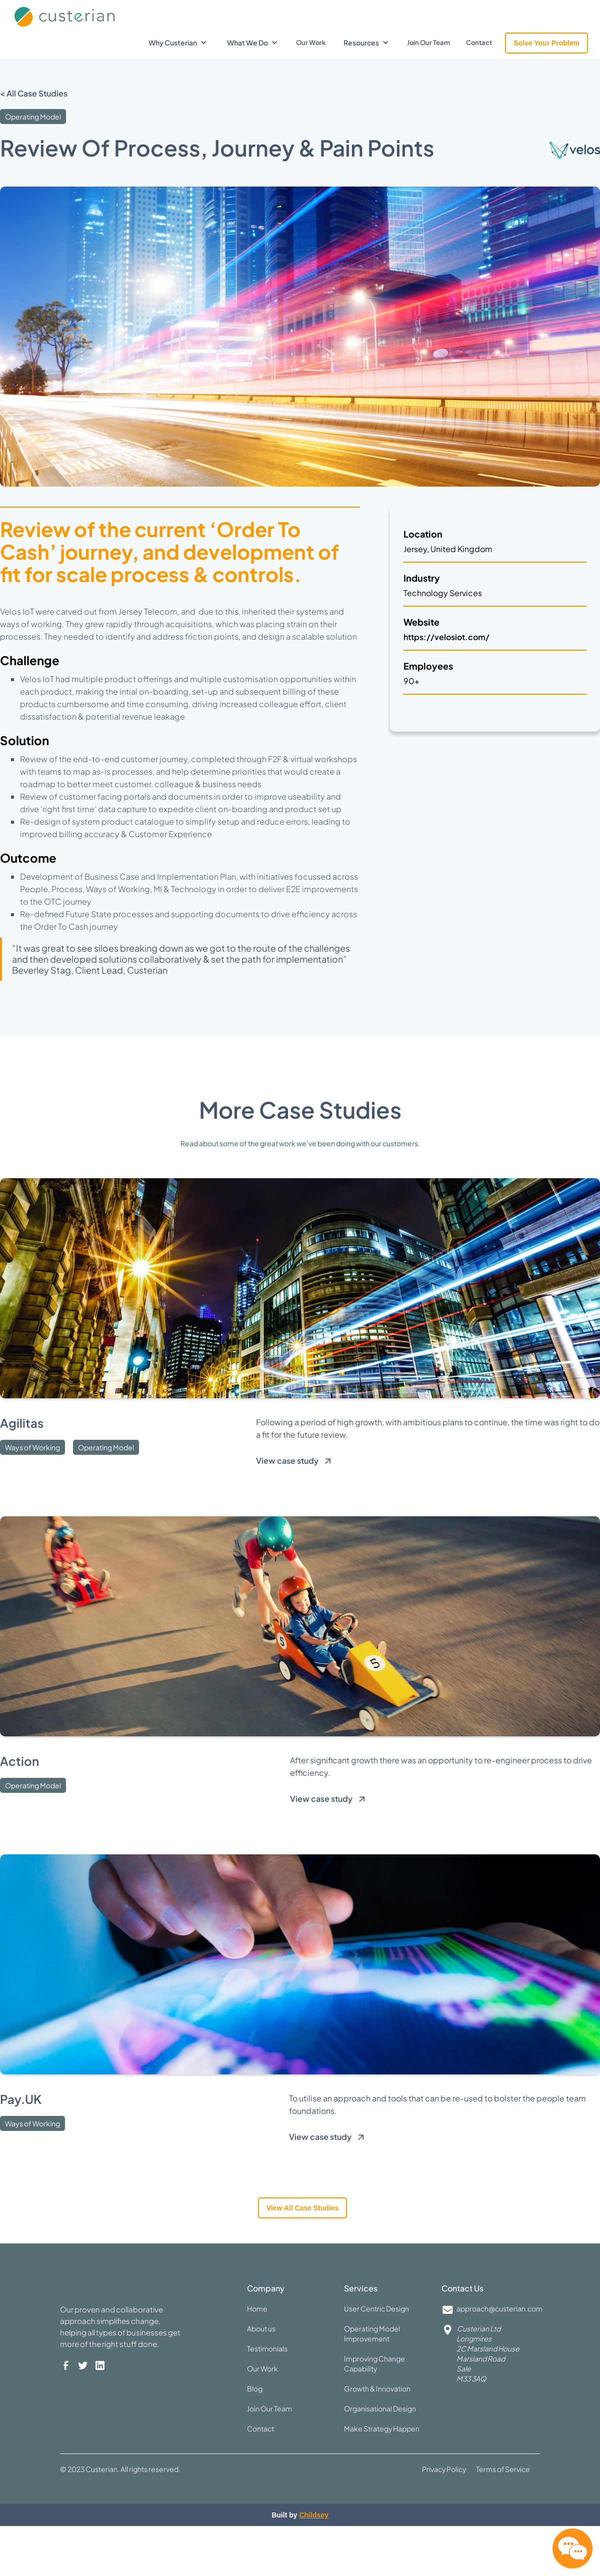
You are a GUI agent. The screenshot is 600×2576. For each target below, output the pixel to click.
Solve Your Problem (547, 43)
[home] (87, 14)
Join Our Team (428, 43)
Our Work (311, 43)
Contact (479, 43)
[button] (177, 43)
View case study (287, 1460)
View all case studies (302, 2208)
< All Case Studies (34, 93)
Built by (300, 2515)
